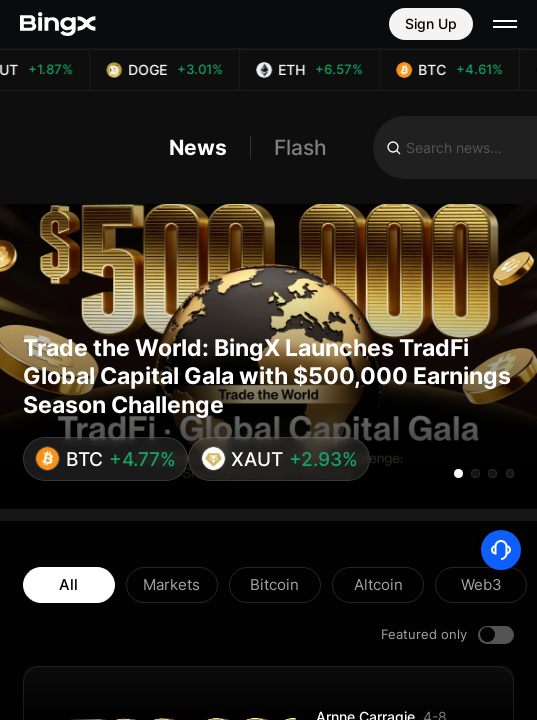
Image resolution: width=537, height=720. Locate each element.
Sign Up (431, 23)
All (68, 584)
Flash (300, 147)
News (198, 147)
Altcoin (378, 584)
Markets (171, 584)
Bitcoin (274, 584)
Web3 (481, 584)
